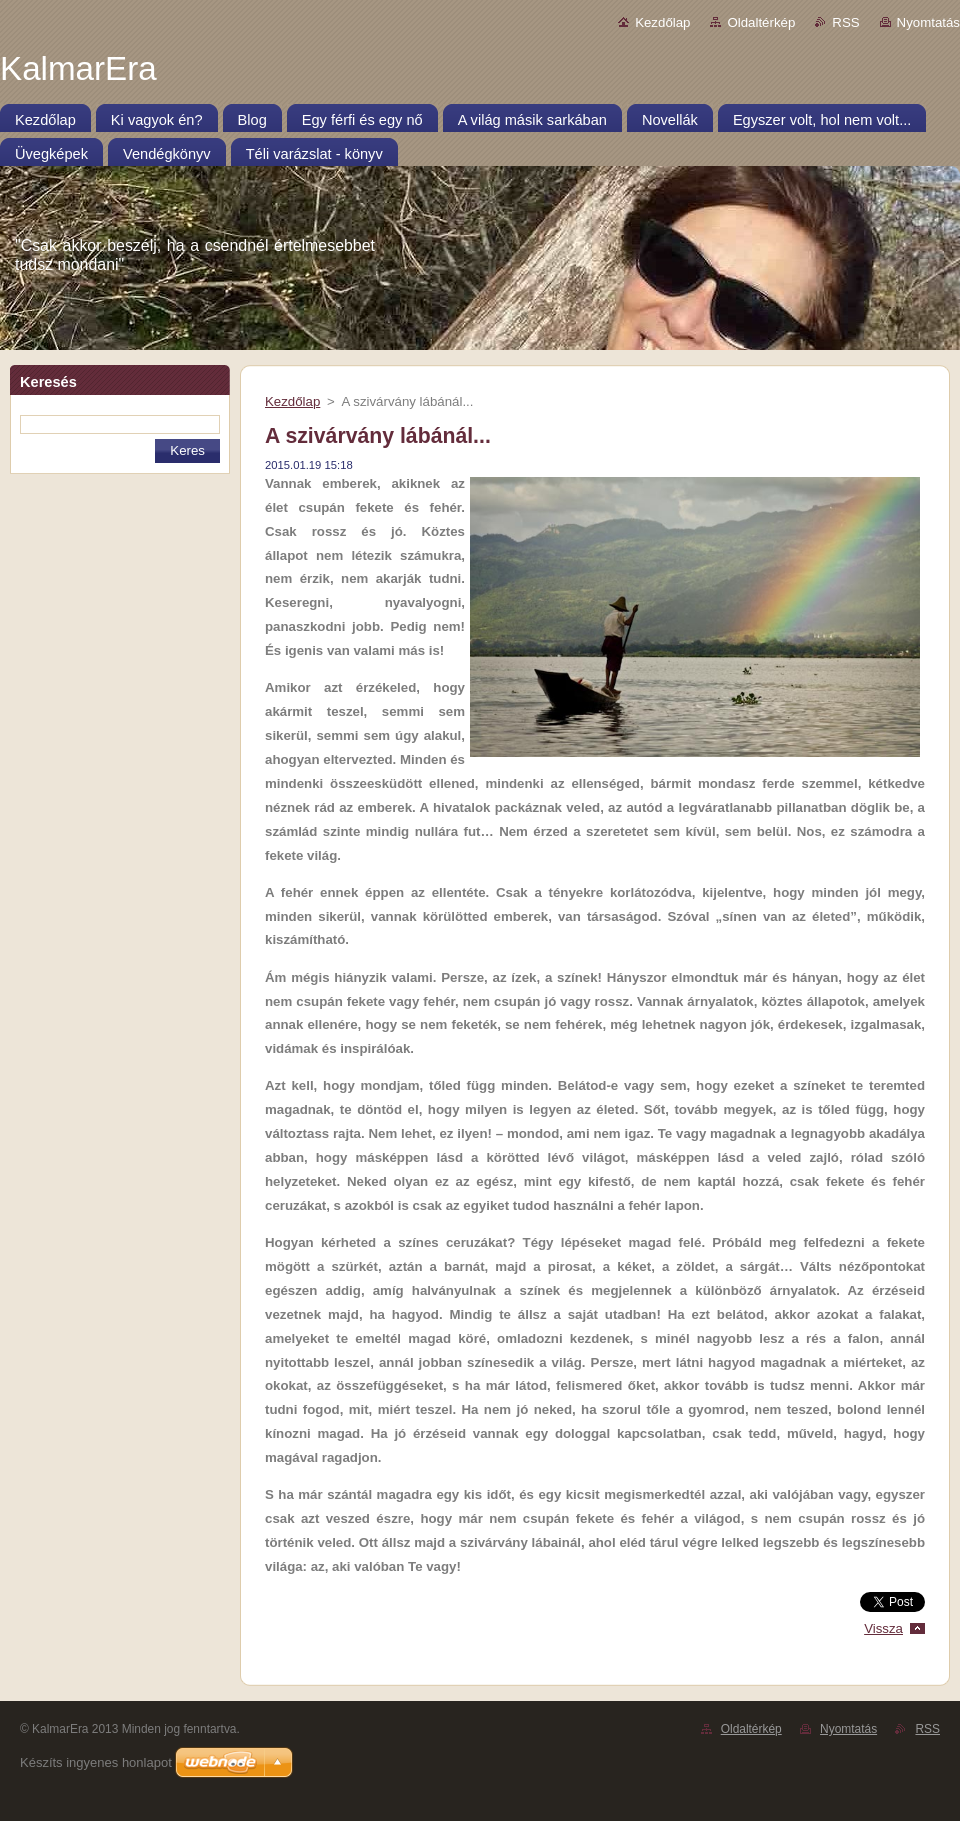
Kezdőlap (662, 22)
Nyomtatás (928, 22)
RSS (845, 22)
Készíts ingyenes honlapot (96, 1762)
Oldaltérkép (761, 22)
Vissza (883, 1628)
